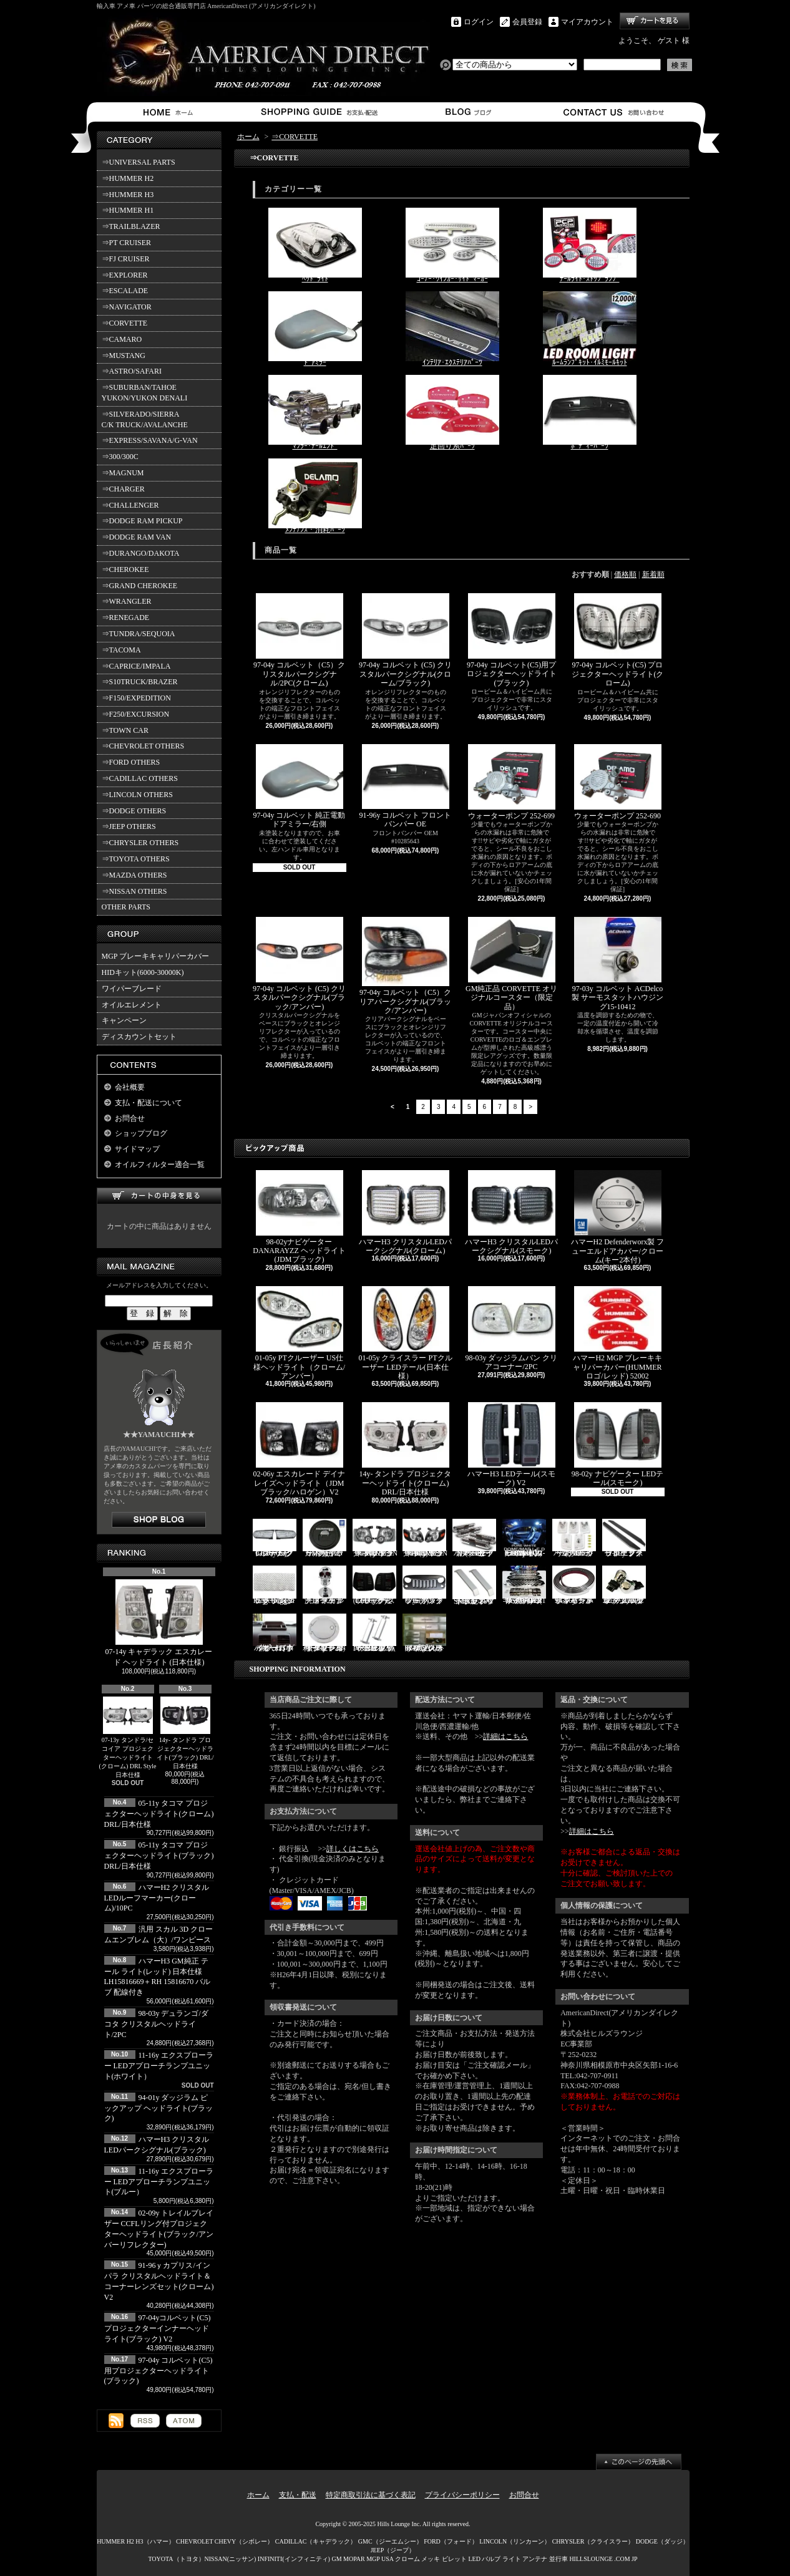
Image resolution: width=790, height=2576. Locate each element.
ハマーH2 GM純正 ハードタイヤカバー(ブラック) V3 (324, 1538)
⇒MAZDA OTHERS (134, 875)
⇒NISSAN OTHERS (134, 891)
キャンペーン (124, 1020)
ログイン (479, 21)
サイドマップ (137, 1149)
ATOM (184, 2421)
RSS (145, 2421)
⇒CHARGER (123, 489)
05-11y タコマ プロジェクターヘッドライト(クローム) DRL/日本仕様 (159, 1814)
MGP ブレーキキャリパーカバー (156, 956)
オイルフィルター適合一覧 (160, 1164)
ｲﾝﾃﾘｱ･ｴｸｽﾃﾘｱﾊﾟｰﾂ (452, 329)
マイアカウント (587, 21)
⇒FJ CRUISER (126, 258)
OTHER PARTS (126, 907)
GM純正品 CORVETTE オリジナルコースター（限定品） (511, 964)
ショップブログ (466, 112)
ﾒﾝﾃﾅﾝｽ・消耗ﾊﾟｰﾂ (315, 496)
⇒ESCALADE (125, 290)
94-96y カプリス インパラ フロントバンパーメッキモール (574, 1585)
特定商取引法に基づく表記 (371, 2495)
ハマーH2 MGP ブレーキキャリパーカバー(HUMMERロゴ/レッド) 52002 (617, 1333)
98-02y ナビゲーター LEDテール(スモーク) (617, 1444)
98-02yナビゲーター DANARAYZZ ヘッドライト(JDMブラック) (299, 1217)
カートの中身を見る (159, 1196)
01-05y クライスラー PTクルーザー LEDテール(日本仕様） (405, 1333)
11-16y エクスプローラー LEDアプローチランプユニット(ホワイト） (159, 2066)
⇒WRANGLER (127, 601)
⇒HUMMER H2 (128, 178)
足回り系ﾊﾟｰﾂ (452, 412)
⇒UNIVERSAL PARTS (138, 162)
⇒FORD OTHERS (131, 762)
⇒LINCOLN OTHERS (137, 794)
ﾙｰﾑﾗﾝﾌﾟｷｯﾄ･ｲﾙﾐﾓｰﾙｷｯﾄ (589, 329)
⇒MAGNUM (123, 472)
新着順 (653, 574)
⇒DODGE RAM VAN (137, 537)
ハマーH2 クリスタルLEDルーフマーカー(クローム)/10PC (157, 1898)
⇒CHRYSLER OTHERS (140, 842)
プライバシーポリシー (462, 2495)
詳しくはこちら (352, 1848)
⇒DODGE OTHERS (134, 810)
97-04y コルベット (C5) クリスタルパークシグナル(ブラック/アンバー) (299, 964)
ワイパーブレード (132, 988)
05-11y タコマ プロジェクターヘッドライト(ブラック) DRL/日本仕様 (159, 1856)
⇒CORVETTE (125, 323)
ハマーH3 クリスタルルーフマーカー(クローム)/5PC (574, 1538)
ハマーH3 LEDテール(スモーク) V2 (511, 1444)
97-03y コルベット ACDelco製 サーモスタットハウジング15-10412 (617, 964)
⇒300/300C (120, 456)
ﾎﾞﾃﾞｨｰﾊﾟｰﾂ (589, 412)
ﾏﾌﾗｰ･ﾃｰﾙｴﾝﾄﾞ (315, 412)
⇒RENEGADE (126, 617)
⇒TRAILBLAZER (131, 226)
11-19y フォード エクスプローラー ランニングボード (624, 1538)
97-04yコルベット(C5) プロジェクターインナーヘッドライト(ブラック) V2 (157, 2328)
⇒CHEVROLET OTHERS (143, 746)
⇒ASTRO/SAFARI (132, 371)
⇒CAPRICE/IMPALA (136, 666)
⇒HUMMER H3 (128, 194)
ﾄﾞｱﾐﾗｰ (315, 329)
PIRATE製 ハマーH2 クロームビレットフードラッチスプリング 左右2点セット (374, 1633)
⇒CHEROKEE (125, 569)
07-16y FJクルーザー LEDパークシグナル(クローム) (274, 1538)
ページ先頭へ (638, 2462)
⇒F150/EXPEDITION (136, 698)
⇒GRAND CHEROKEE (140, 585)
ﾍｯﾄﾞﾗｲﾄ (315, 245)
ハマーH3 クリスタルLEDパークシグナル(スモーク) (511, 1212)
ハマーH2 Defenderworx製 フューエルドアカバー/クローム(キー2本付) (618, 1217)
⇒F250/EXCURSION (136, 714)
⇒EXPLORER (125, 275)
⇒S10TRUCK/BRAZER (140, 681)
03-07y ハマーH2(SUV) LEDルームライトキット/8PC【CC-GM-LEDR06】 (524, 1538)
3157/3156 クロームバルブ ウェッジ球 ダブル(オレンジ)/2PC (624, 1585)
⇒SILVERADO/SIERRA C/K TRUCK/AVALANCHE (145, 419)
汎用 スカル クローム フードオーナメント (324, 1585)
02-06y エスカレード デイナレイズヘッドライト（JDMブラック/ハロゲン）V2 (299, 1449)
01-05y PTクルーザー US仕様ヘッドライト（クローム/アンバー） (299, 1333)
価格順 (625, 574)
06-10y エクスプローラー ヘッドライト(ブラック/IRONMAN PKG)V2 (425, 1538)
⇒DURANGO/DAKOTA (141, 553)
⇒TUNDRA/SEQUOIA (138, 633)
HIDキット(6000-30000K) (143, 972)
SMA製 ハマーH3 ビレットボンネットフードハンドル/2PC (474, 1585)
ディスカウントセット (139, 1036)
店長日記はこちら (159, 1520)
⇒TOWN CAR (125, 730)
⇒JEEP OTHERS (129, 826)
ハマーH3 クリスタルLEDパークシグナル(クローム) (405, 1212)
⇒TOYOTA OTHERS (136, 859)
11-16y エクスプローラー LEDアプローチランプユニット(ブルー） (159, 2182)
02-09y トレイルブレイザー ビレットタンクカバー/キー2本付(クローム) (324, 1633)
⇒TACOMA (121, 650)
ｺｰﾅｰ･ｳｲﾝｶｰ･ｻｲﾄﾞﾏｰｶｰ (452, 245)
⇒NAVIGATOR (127, 307)
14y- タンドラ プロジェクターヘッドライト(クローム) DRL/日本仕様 (405, 1449)
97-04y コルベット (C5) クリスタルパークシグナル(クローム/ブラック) (405, 640)
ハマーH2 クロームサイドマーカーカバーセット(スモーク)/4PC (474, 1538)
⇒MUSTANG (123, 355)
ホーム (171, 112)
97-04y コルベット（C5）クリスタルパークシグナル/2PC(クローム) (299, 640)
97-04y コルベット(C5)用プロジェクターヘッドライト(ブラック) (158, 2371)
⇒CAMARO (122, 339)
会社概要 (130, 1087)
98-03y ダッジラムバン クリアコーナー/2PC (512, 1328)
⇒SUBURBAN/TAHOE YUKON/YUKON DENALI (147, 392)
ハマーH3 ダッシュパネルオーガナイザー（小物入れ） (274, 1633)
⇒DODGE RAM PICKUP (142, 520)
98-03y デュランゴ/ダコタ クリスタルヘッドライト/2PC (156, 2024)
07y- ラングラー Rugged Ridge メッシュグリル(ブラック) (274, 1585)
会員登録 (527, 21)
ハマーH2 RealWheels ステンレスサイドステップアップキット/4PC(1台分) (524, 1585)
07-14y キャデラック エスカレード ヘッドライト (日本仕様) (159, 1623)
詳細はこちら (505, 1736)
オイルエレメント (132, 1004)
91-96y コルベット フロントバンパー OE (405, 786)
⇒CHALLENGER (130, 505)
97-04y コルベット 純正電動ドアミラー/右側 (299, 786)
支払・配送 (297, 2495)
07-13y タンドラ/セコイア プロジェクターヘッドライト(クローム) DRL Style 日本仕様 (128, 1737)
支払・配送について (319, 112)
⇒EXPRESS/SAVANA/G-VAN (150, 440)
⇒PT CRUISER (126, 242)
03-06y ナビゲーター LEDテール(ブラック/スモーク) (374, 1585)
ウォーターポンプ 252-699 (511, 782)
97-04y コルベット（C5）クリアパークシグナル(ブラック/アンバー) (405, 966)
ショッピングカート (655, 20)
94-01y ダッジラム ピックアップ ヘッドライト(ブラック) (158, 2108)
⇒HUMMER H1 (128, 210)
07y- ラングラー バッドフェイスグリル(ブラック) (424, 1585)
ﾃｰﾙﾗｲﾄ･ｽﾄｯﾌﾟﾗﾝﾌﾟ (589, 245)
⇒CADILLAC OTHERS (140, 778)
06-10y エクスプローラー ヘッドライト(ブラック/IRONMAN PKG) (375, 1538)
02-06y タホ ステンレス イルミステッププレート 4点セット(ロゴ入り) (424, 1633)
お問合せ (614, 112)
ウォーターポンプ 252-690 (617, 782)
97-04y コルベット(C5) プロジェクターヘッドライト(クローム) (618, 640)
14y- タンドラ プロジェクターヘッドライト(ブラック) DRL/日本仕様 (185, 1733)
